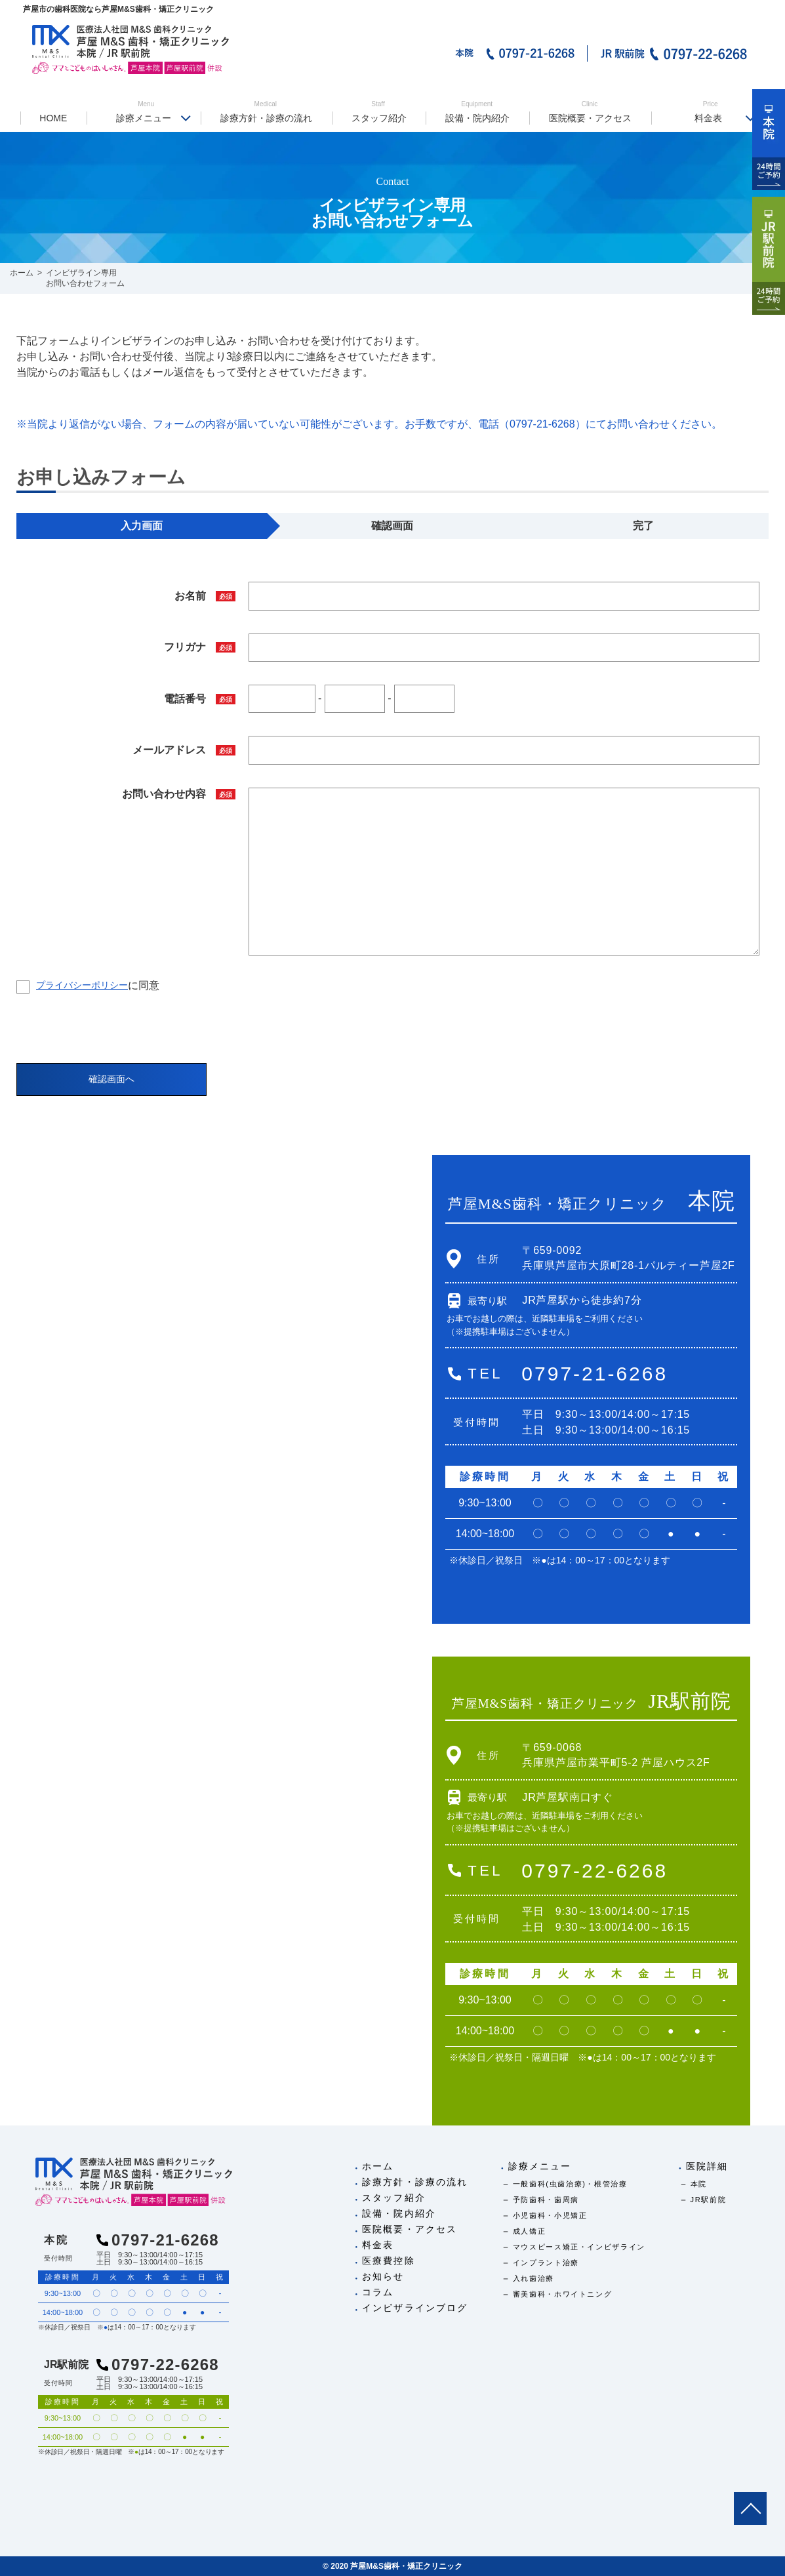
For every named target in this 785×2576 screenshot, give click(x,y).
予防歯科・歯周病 (546, 2200)
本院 (699, 2184)
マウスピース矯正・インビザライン (579, 2247)
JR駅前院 (709, 2200)
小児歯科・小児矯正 (550, 2215)
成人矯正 (529, 2231)
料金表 (710, 111)
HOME (53, 118)
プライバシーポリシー (82, 985)
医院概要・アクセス (589, 111)
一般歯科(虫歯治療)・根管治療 (570, 2184)
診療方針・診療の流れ (265, 111)
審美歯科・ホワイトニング (563, 2294)
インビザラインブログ (415, 2308)
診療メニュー (146, 111)
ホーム (377, 2166)
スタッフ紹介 (378, 111)
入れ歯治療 (533, 2278)
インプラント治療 (546, 2262)
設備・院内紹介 (477, 111)
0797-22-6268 (594, 1871)
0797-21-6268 (594, 1373)
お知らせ (383, 2276)
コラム (377, 2292)
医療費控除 (388, 2260)
